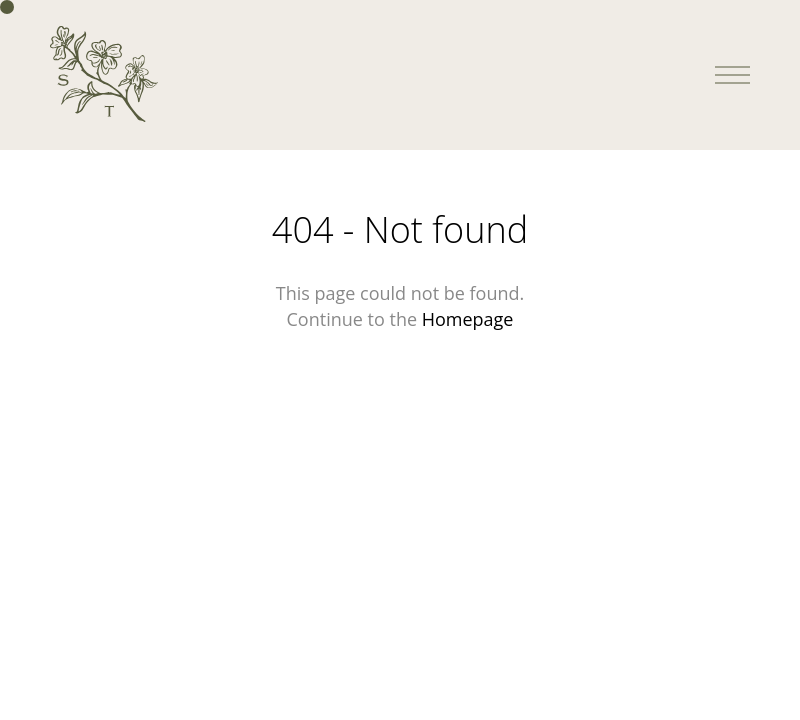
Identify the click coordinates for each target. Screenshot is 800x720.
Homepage (468, 319)
